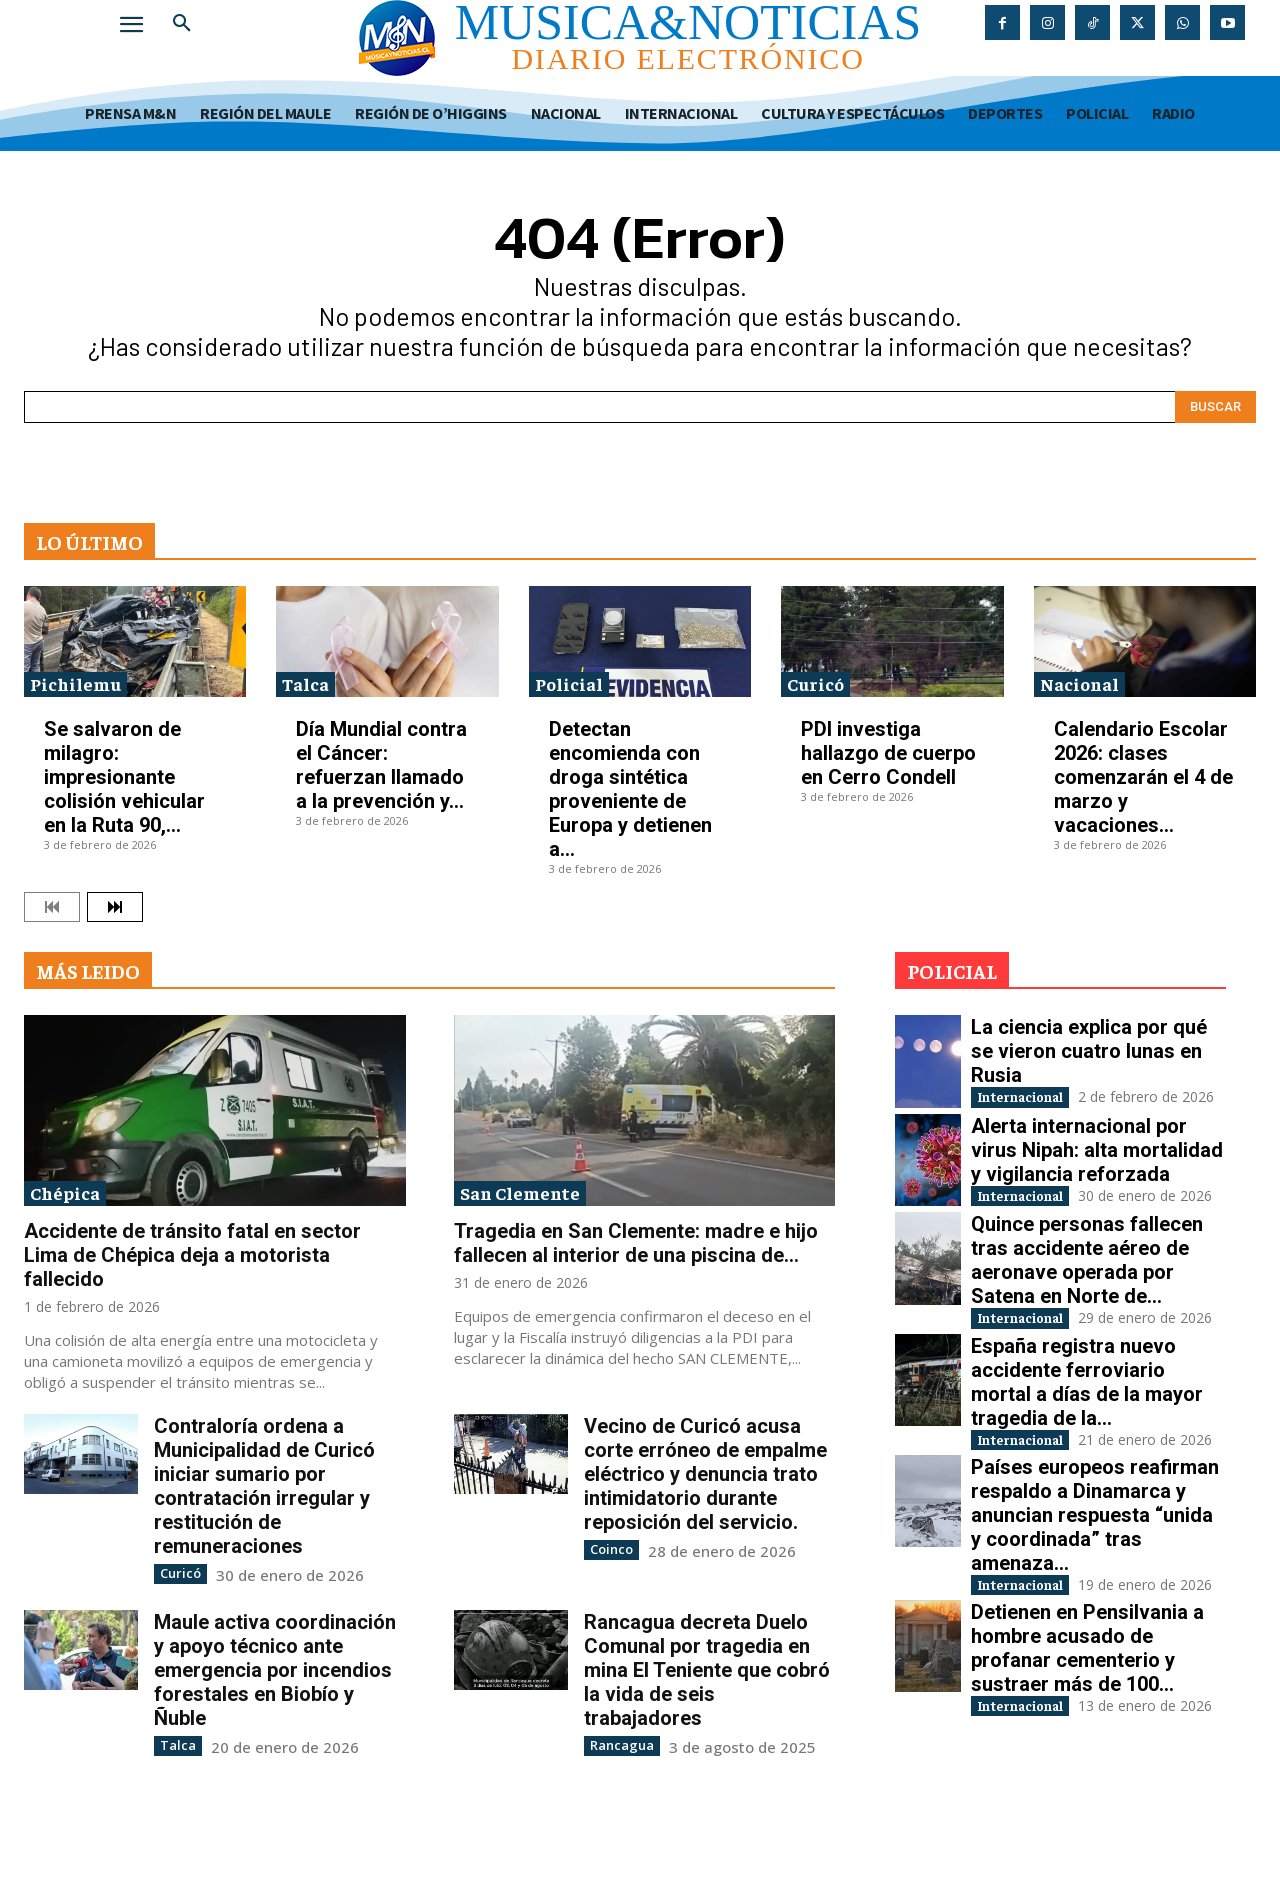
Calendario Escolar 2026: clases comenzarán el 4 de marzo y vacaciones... (1143, 777)
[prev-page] (52, 907)
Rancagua (618, 1743)
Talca (305, 683)
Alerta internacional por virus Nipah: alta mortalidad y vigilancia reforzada (1097, 1170)
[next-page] (115, 907)
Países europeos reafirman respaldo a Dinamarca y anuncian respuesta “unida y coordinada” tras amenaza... (1095, 1598)
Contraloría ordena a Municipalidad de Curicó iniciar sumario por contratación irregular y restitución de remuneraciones (264, 1486)
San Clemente (520, 1192)
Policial (569, 683)
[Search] (1215, 407)
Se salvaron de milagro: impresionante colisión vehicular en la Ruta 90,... (124, 777)
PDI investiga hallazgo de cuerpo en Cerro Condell (888, 753)
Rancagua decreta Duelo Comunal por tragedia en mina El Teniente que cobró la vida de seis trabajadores (707, 1669)
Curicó (815, 683)
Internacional (1038, 1098)
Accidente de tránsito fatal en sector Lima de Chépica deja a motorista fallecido (192, 1255)
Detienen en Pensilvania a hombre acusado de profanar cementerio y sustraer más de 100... (1087, 1753)
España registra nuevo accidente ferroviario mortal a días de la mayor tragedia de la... (1087, 1444)
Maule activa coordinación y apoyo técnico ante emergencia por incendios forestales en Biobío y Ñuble (275, 1669)
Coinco (609, 1548)
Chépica (65, 1192)
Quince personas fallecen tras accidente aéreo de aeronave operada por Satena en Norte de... (1087, 1301)
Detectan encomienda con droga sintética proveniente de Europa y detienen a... (630, 789)
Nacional (1079, 683)
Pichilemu (75, 683)
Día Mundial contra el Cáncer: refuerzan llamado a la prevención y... (381, 765)
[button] (182, 24)
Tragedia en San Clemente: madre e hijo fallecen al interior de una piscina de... (636, 1243)
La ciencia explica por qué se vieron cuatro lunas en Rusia (1089, 1051)
